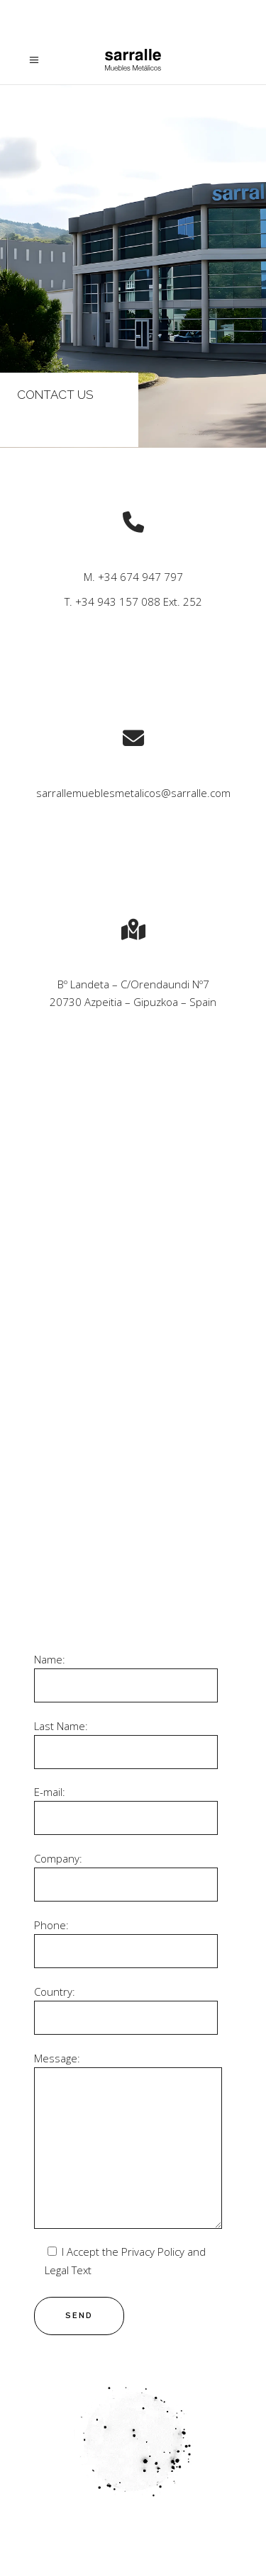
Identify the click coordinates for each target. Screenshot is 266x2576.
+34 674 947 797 (140, 577)
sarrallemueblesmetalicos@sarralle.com (133, 793)
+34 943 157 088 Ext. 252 (138, 601)
